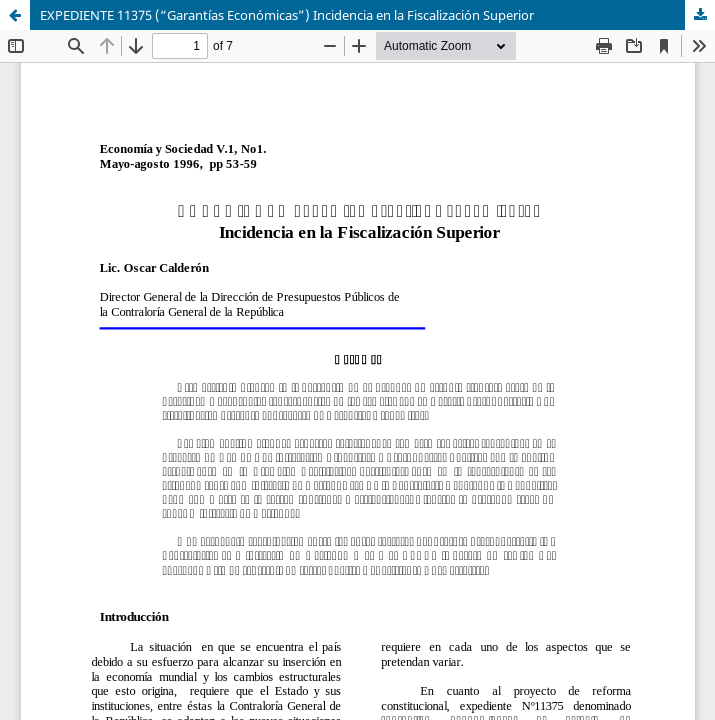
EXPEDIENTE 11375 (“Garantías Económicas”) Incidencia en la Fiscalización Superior (287, 15)
